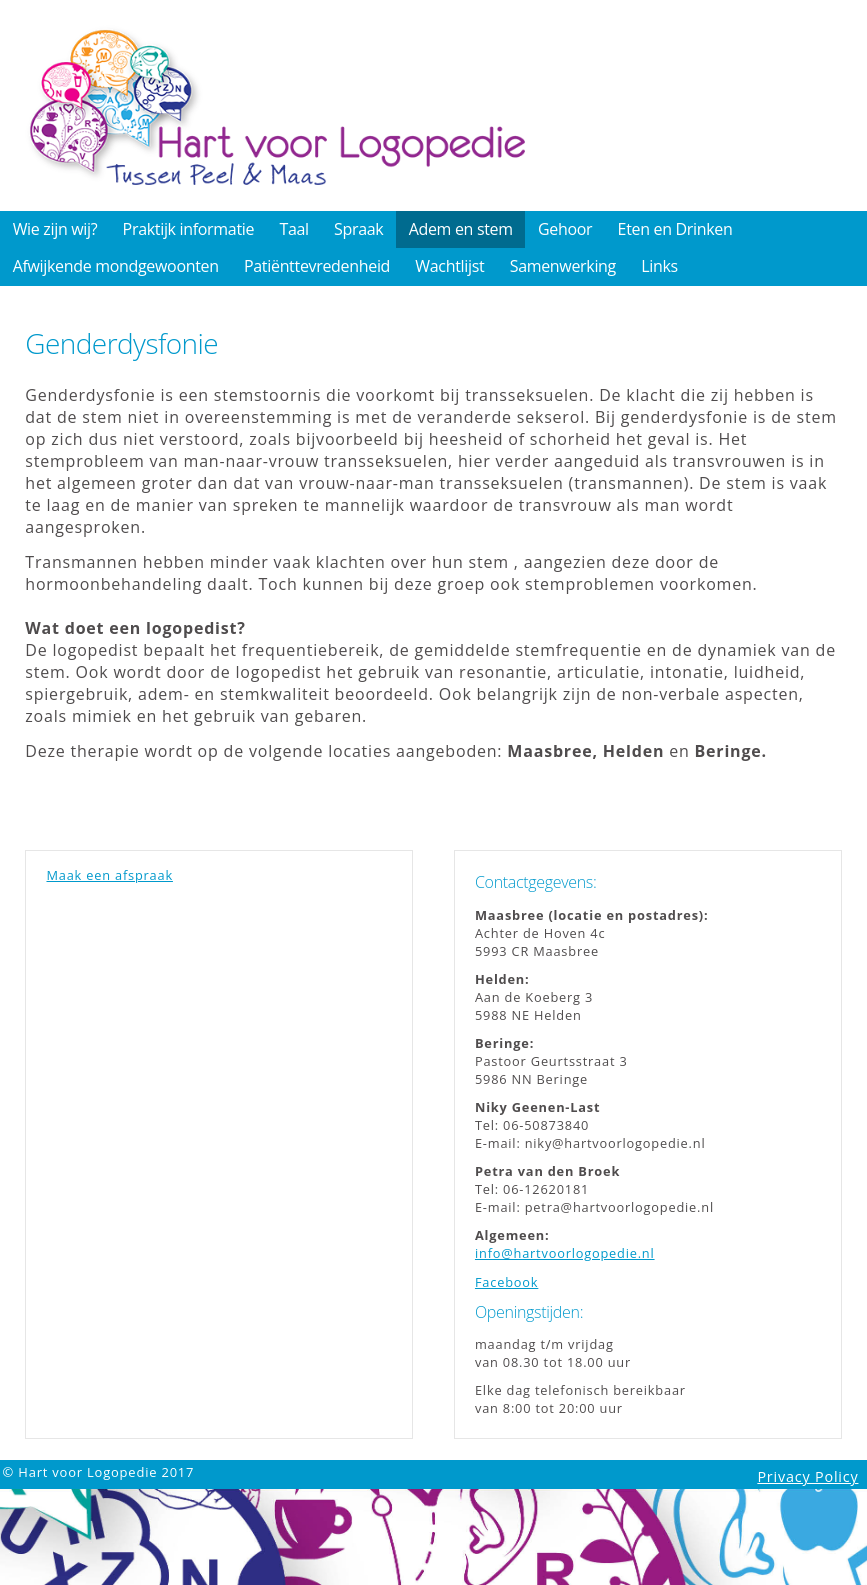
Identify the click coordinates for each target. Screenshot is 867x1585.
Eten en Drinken (675, 229)
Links (659, 266)
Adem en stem (461, 229)
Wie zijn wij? (55, 229)
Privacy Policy (807, 1476)
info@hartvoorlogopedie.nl (565, 1253)
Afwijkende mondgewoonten (116, 266)
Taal (293, 229)
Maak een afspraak (109, 875)
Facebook (506, 1282)
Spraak (358, 229)
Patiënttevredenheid (317, 266)
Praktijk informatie (189, 229)
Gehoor (565, 229)
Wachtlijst (449, 266)
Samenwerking (563, 266)
